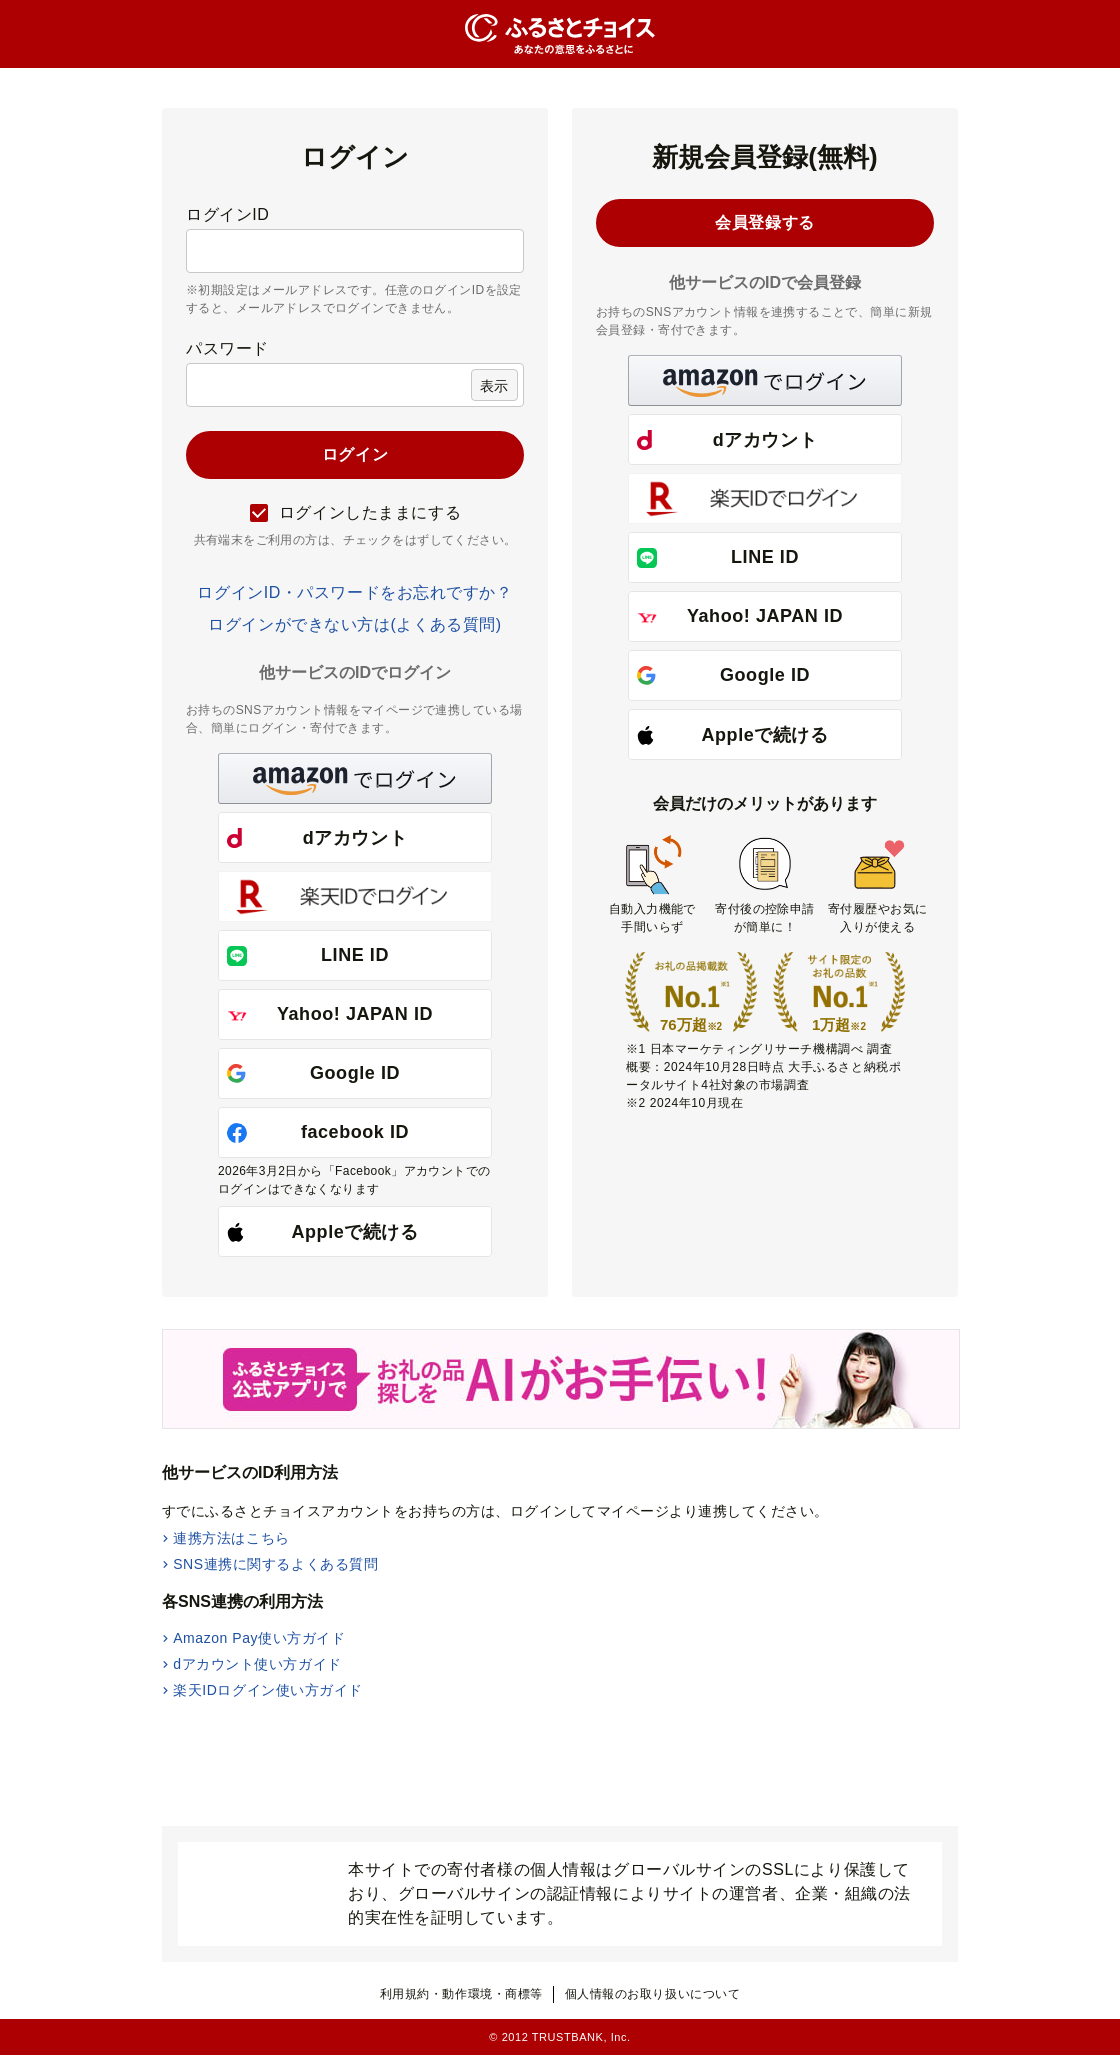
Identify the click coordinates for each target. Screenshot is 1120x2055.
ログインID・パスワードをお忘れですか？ (354, 592)
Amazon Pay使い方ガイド (259, 1638)
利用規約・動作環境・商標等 (461, 1994)
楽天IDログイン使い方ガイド (268, 1690)
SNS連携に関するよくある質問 (275, 1564)
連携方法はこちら (231, 1538)
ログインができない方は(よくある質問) (354, 624)
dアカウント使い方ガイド (257, 1664)
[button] (355, 778)
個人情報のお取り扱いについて (653, 1994)
